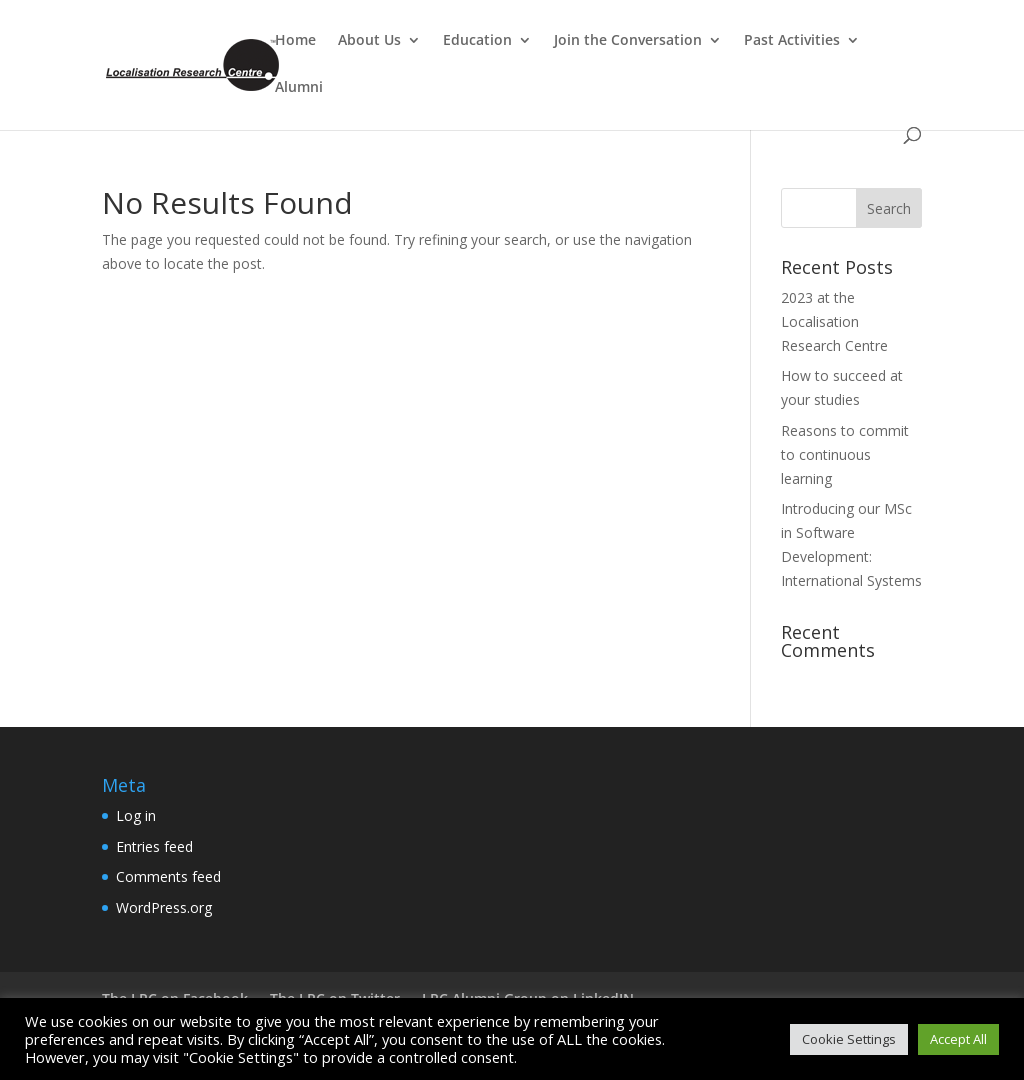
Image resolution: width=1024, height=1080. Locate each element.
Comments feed (168, 876)
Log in (136, 815)
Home (295, 41)
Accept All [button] (958, 1039)
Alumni (299, 88)
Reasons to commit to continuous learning (845, 454)
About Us (369, 41)
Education (477, 41)
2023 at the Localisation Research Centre (834, 321)
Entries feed (154, 846)
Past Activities (792, 41)
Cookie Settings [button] (849, 1039)
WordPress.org (164, 907)
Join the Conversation (628, 41)
